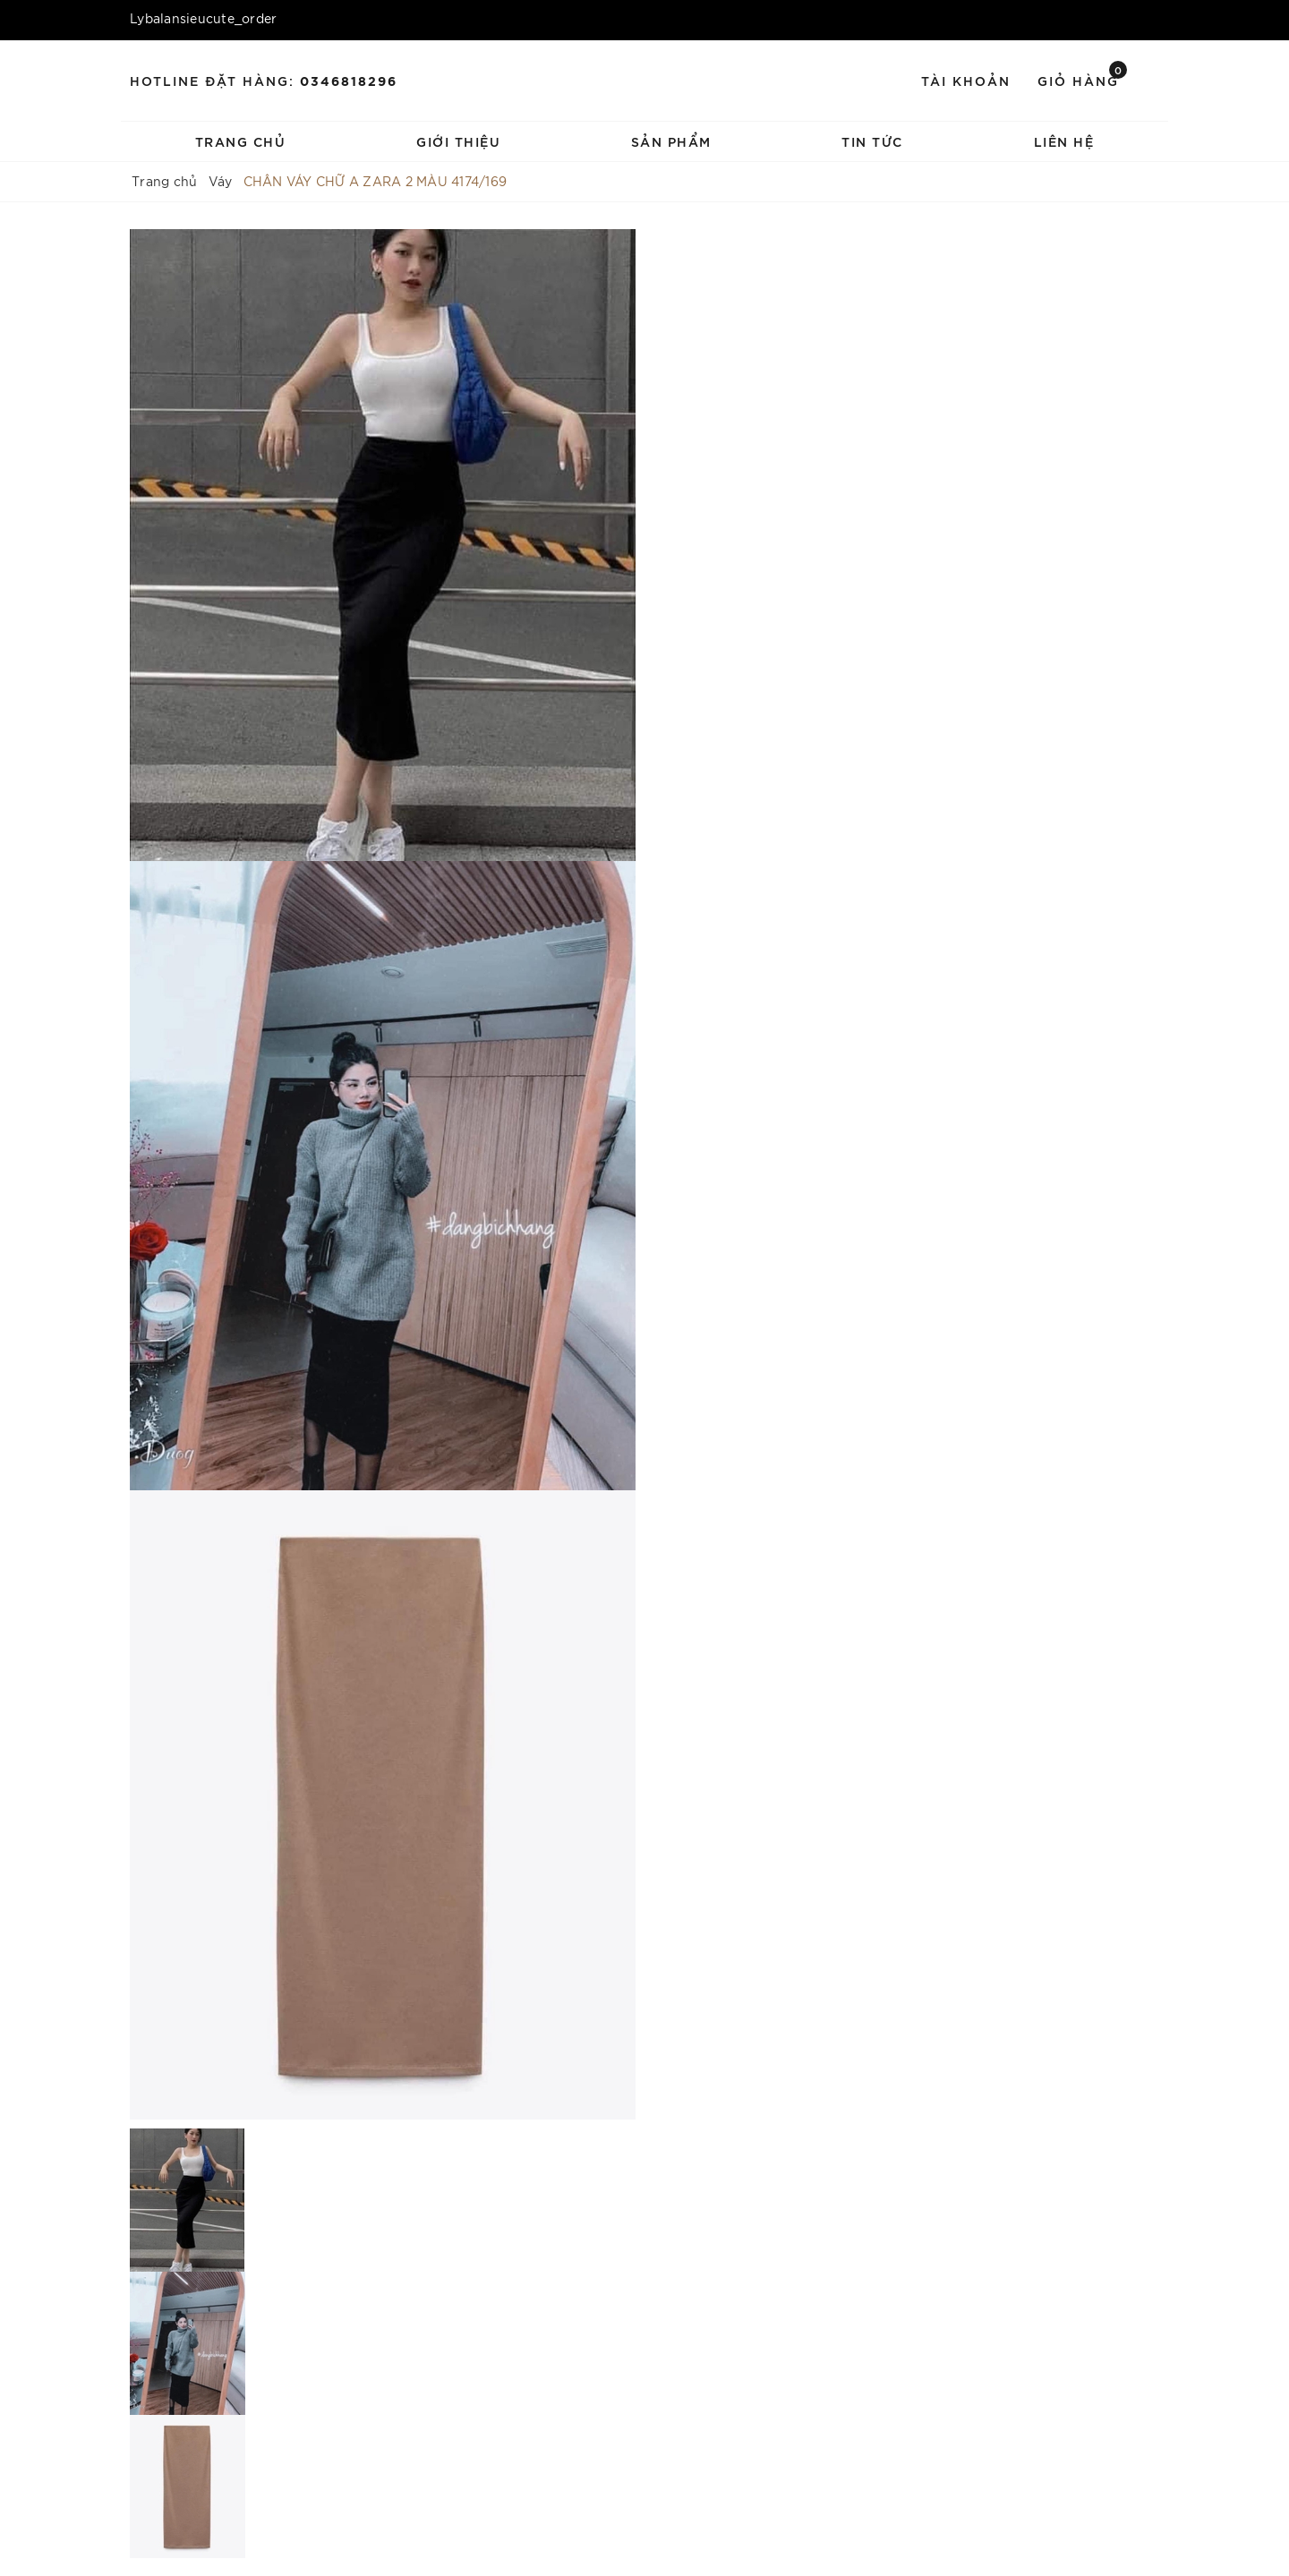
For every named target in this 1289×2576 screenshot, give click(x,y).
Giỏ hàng (1082, 79)
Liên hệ (1064, 140)
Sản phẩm (671, 140)
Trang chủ (240, 140)
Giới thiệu (458, 140)
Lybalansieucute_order (203, 18)
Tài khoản (966, 80)
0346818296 (348, 80)
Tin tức (872, 140)
